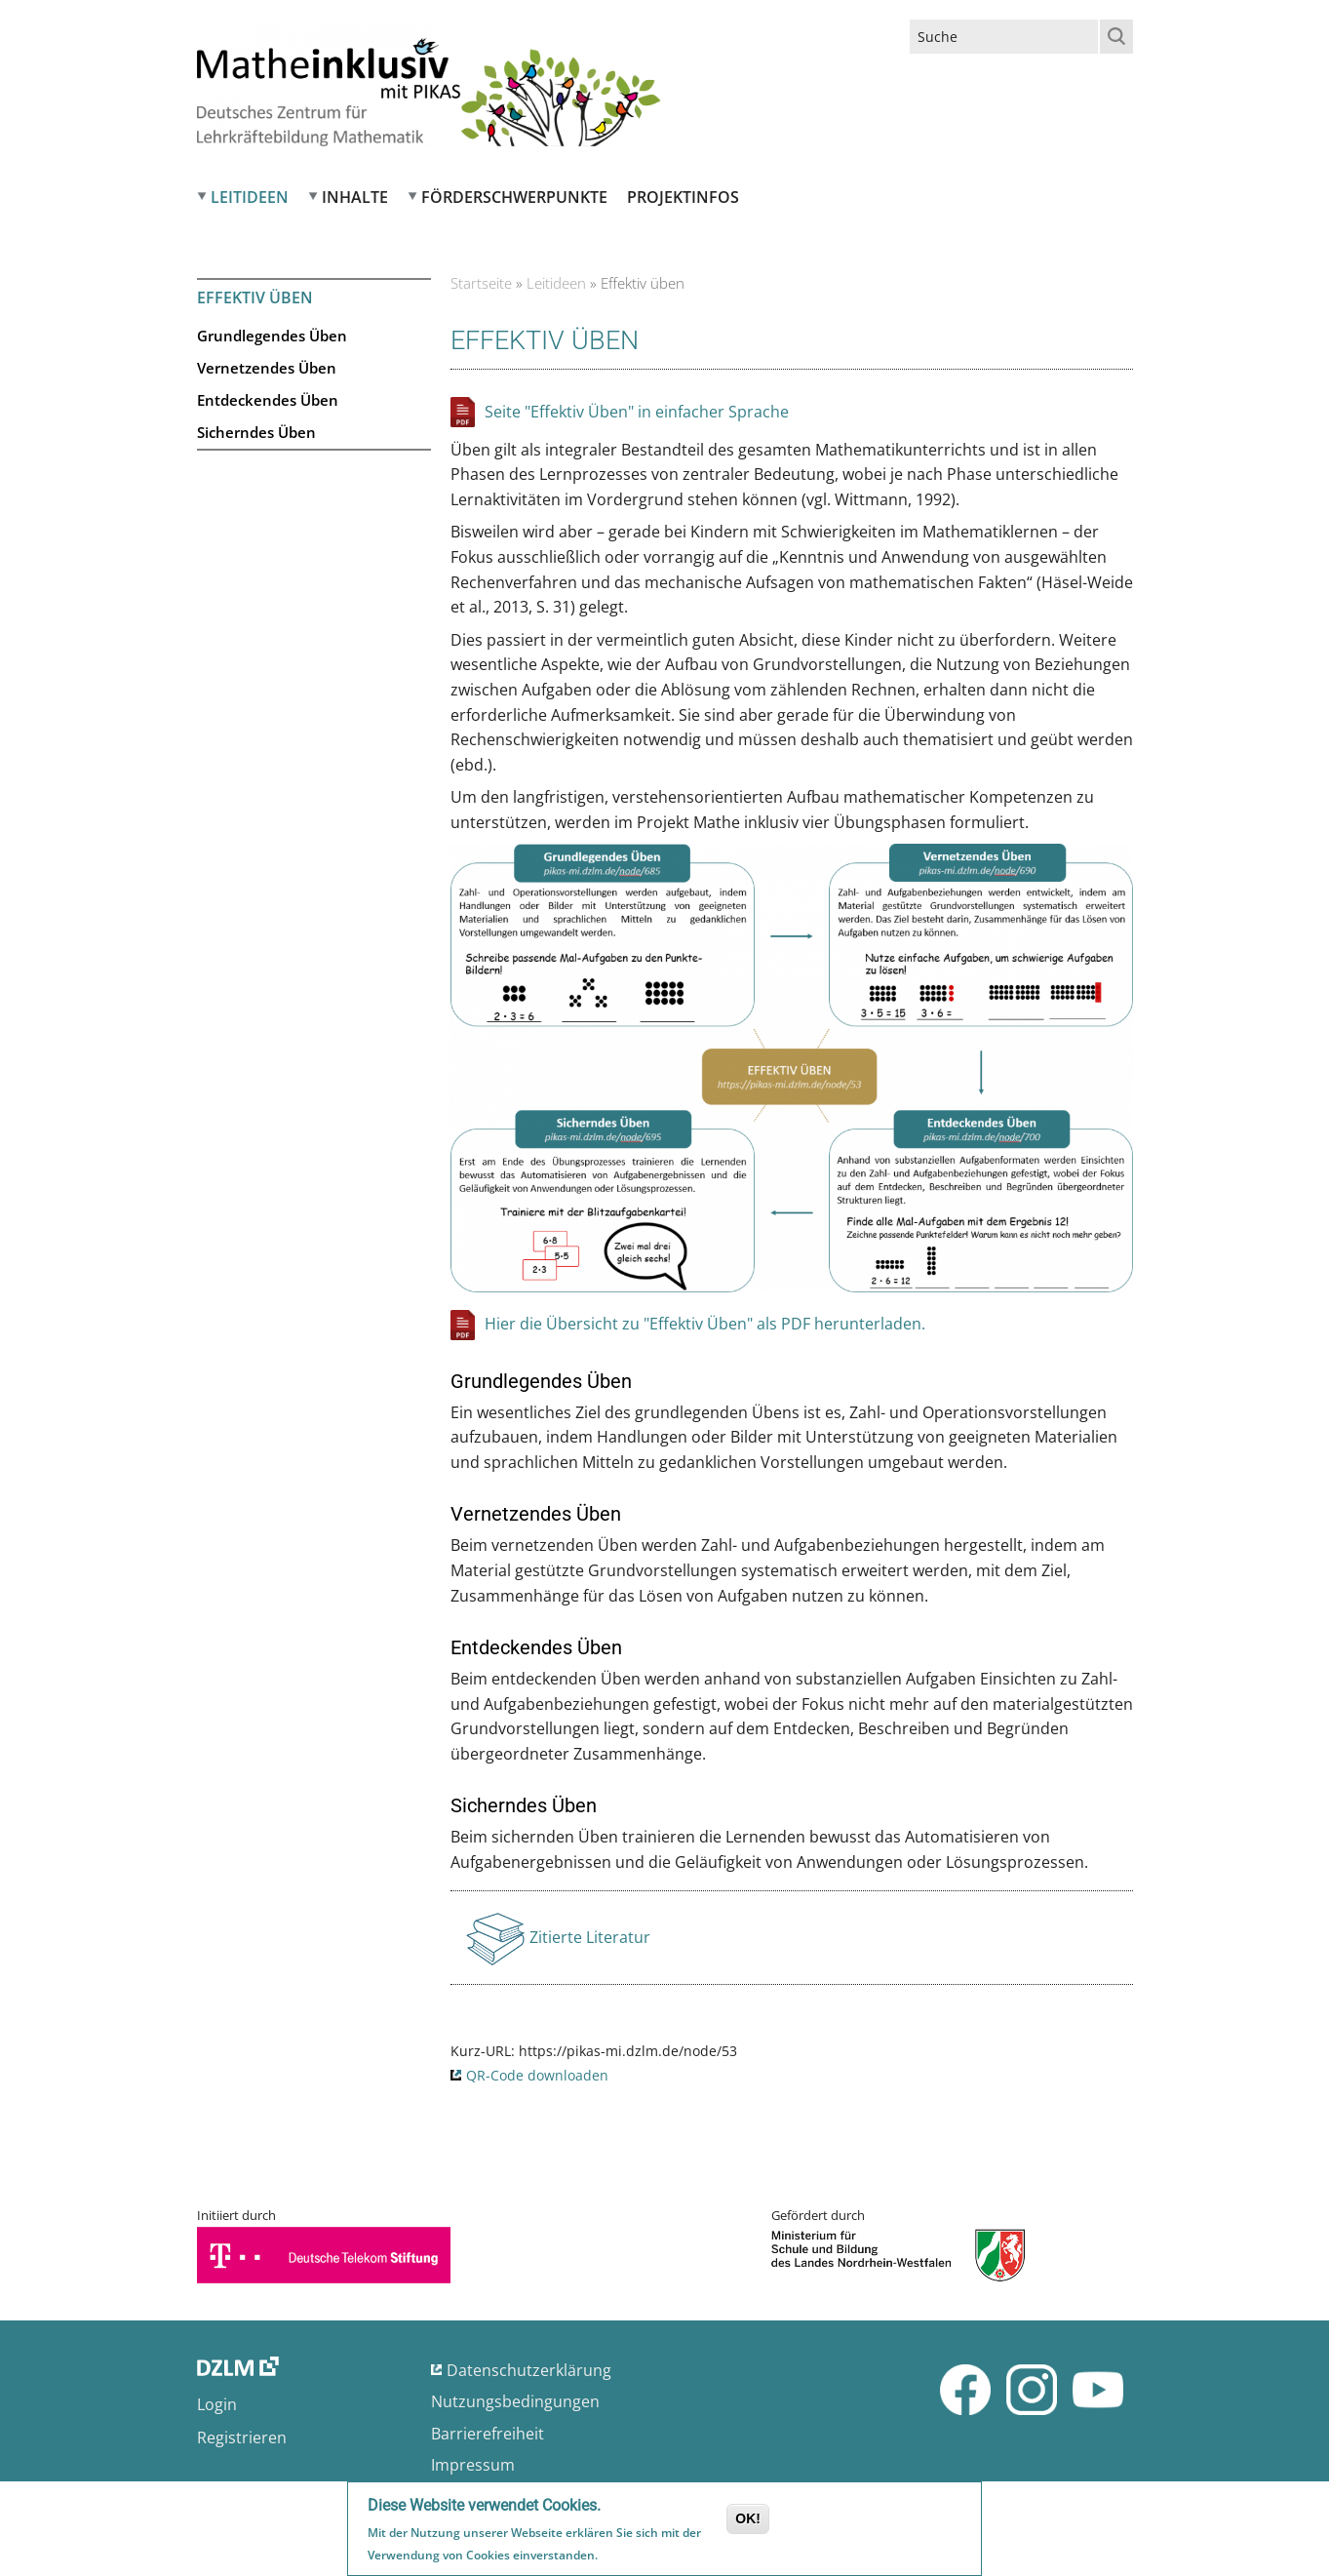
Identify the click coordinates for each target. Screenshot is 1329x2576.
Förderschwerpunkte (514, 197)
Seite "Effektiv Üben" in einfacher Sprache (637, 411)
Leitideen (250, 197)
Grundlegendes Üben (272, 335)
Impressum (473, 2465)
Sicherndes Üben (256, 432)
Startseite (481, 283)
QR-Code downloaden (537, 2075)
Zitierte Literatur (589, 1943)
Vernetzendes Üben (266, 367)
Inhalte (355, 197)
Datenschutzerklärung (529, 2370)
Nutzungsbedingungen (515, 2401)
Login (217, 2404)
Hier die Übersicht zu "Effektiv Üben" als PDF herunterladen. (705, 1323)
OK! (748, 2518)
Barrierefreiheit (487, 2433)
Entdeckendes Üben (267, 400)
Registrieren (242, 2437)
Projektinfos (683, 197)
